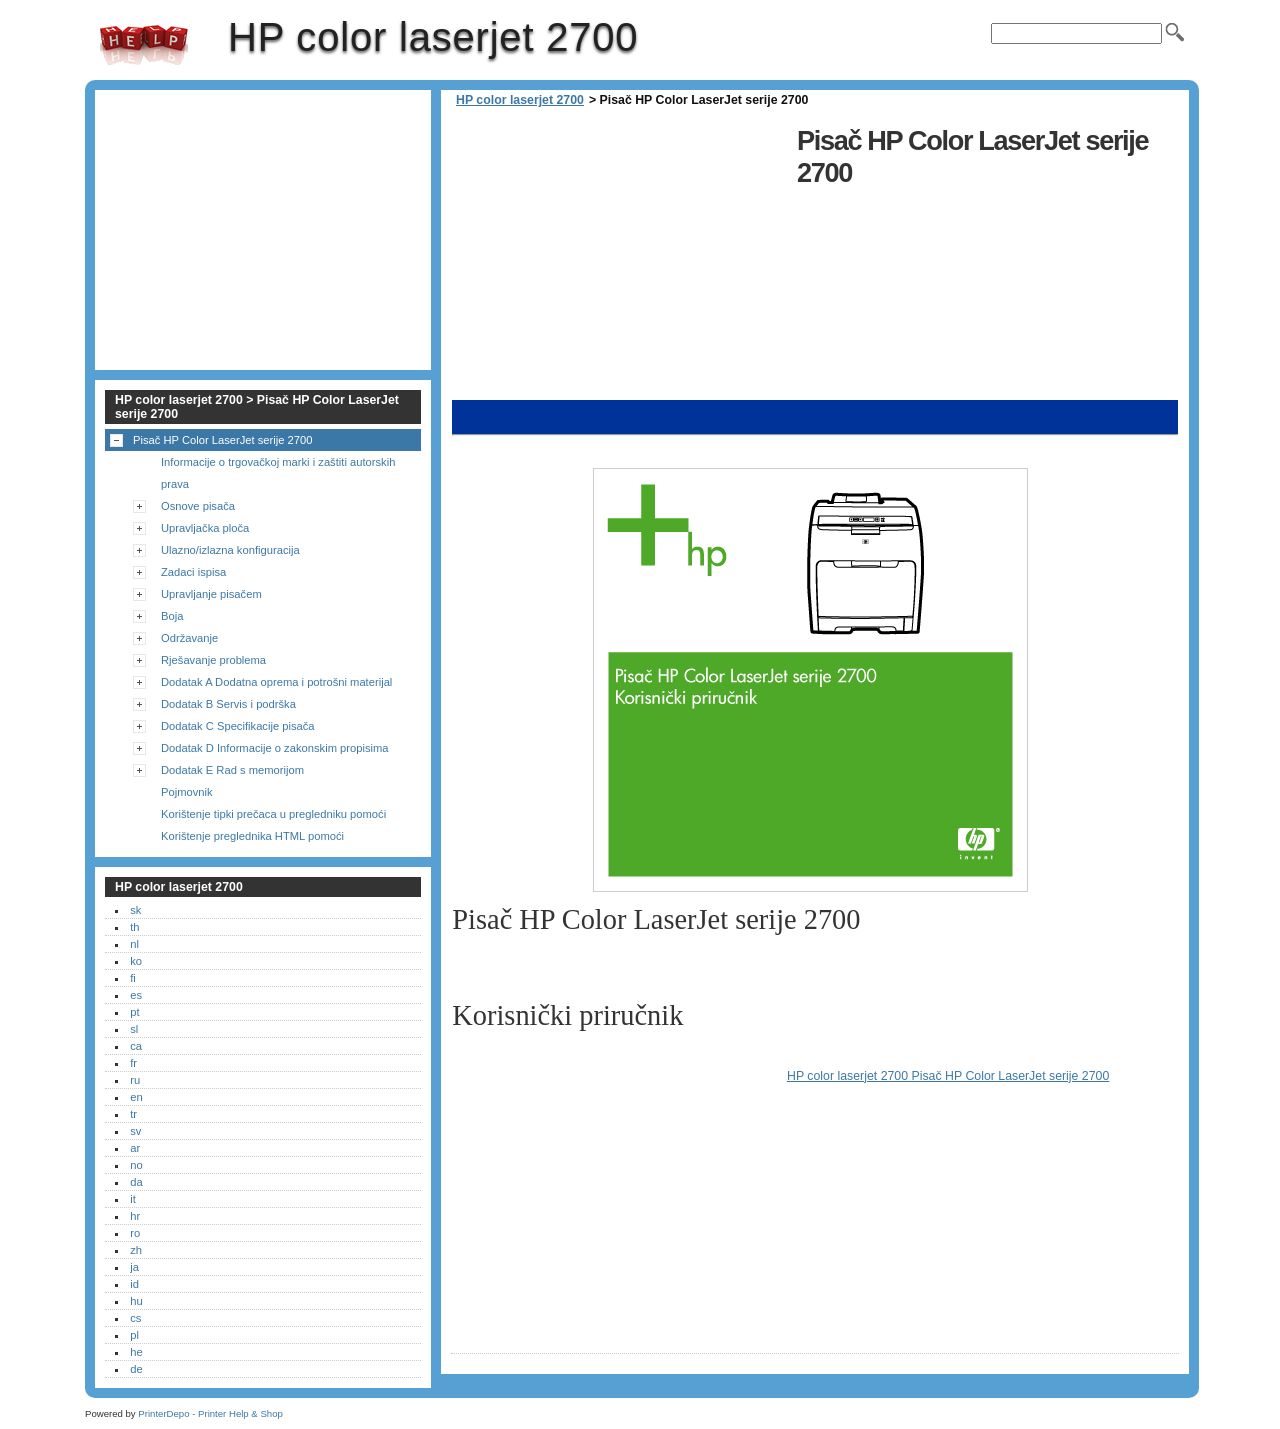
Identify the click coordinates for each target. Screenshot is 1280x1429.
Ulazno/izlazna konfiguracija (230, 550)
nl (134, 944)
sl (134, 1029)
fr (133, 1063)
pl (134, 1335)
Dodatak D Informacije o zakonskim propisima (275, 748)
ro (135, 1233)
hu (136, 1301)
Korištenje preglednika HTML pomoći (252, 836)
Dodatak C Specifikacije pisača (238, 726)
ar (135, 1148)
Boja (172, 616)
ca (136, 1046)
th (134, 927)
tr (133, 1114)
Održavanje (189, 638)
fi (133, 978)
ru (135, 1080)
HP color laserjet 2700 (144, 45)
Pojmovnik (187, 792)
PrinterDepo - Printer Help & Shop (210, 1413)
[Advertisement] (619, 260)
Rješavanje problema (213, 660)
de (136, 1369)
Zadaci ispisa (193, 572)
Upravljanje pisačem (211, 594)
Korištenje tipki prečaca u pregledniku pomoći (273, 814)
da (136, 1182)
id (134, 1284)
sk (135, 910)
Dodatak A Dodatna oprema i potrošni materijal (276, 682)
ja (134, 1267)
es (136, 995)
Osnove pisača (198, 506)
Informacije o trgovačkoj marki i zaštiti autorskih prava (278, 473)
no (136, 1165)
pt (134, 1012)
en (136, 1097)
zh (136, 1250)
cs (135, 1318)
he (136, 1352)
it (133, 1199)
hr (135, 1216)
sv (135, 1131)
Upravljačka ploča (205, 528)
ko (136, 961)
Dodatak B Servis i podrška (228, 704)
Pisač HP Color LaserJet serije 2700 (223, 440)
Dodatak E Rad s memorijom (232, 770)
